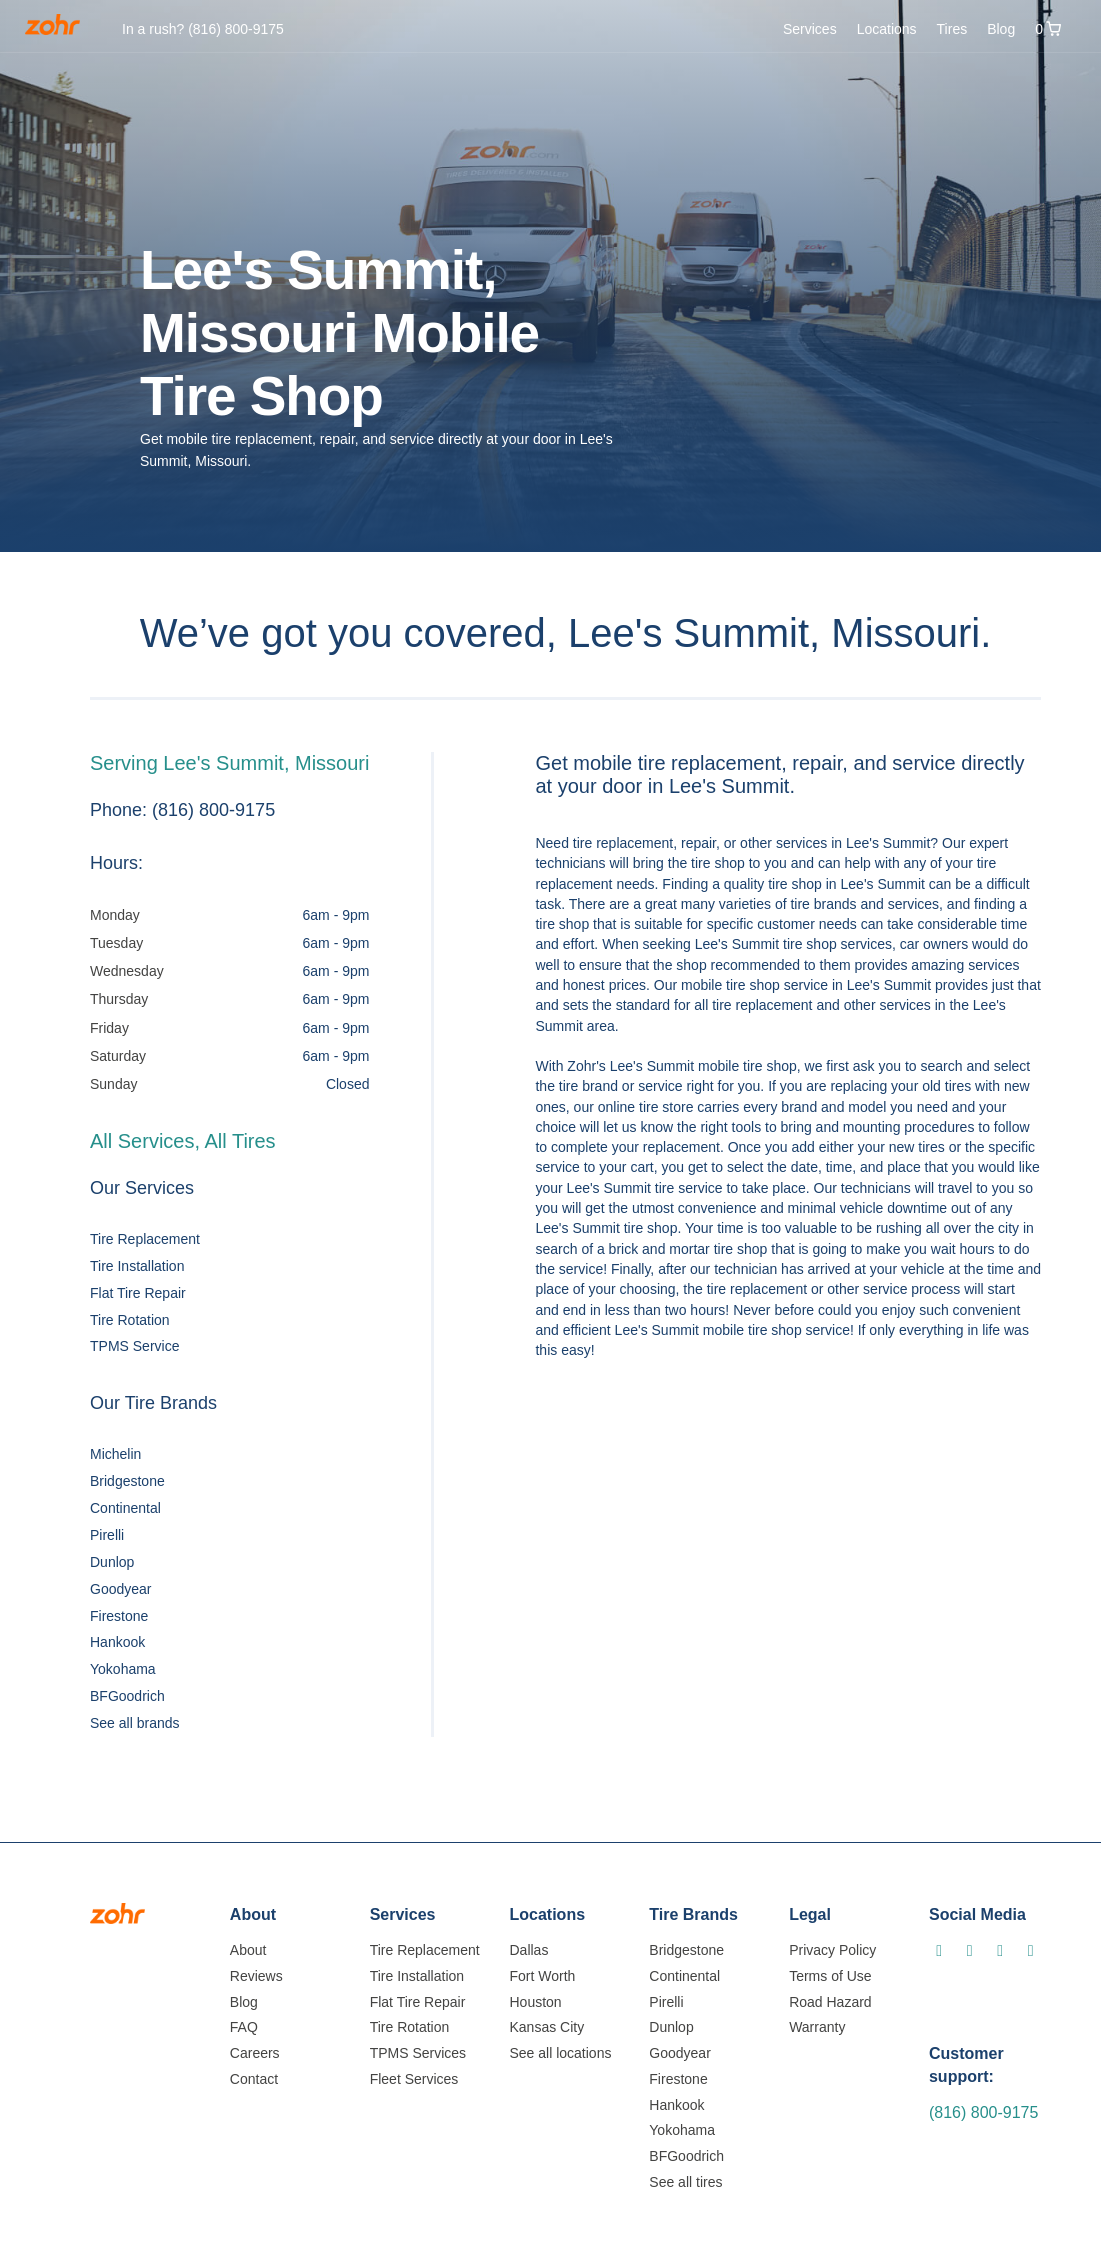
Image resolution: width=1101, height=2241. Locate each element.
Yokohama (123, 1669)
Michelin (115, 1454)
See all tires (685, 2182)
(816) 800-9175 (983, 2112)
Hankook (117, 1642)
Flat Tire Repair (138, 1293)
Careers (255, 2053)
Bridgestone (127, 1481)
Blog (1001, 29)
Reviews (256, 1976)
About (248, 1950)
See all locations (560, 2053)
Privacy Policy (832, 1950)
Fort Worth (542, 1976)
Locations (887, 29)
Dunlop (112, 1562)
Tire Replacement (145, 1239)
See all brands (135, 1723)
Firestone (119, 1616)
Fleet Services (414, 2079)
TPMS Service (134, 1346)
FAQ (244, 2027)
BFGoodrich (127, 1696)
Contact (254, 2079)
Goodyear (120, 1589)
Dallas (528, 1950)
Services (810, 29)
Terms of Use (830, 1976)
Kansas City (546, 2027)
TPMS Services (418, 2053)
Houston (535, 2002)
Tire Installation (137, 1266)
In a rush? (203, 29)
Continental (125, 1508)
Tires (952, 29)
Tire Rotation (130, 1320)
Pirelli (107, 1535)
